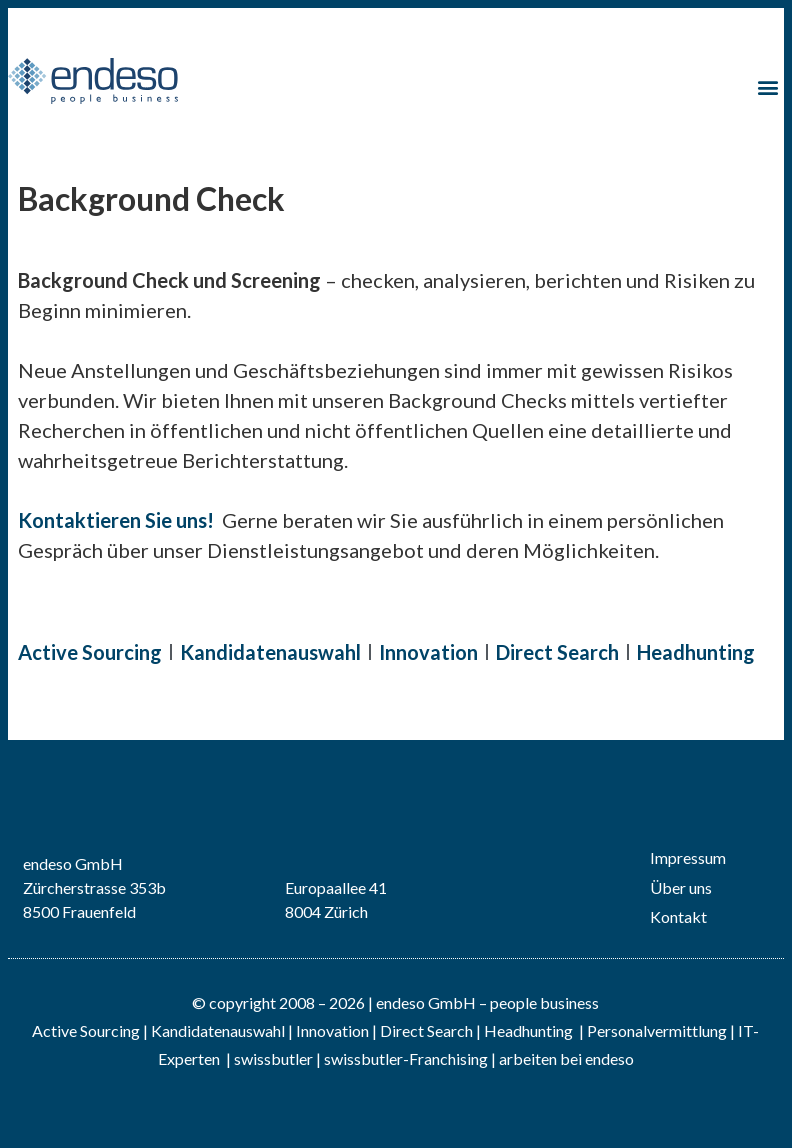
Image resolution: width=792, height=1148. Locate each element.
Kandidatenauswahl (270, 652)
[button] (767, 87)
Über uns (681, 887)
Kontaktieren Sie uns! (116, 520)
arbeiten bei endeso (566, 1058)
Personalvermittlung (657, 1030)
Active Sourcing (90, 652)
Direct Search (557, 652)
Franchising (448, 1058)
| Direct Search (422, 1030)
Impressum (688, 857)
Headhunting (696, 652)
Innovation (428, 652)
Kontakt (678, 916)
